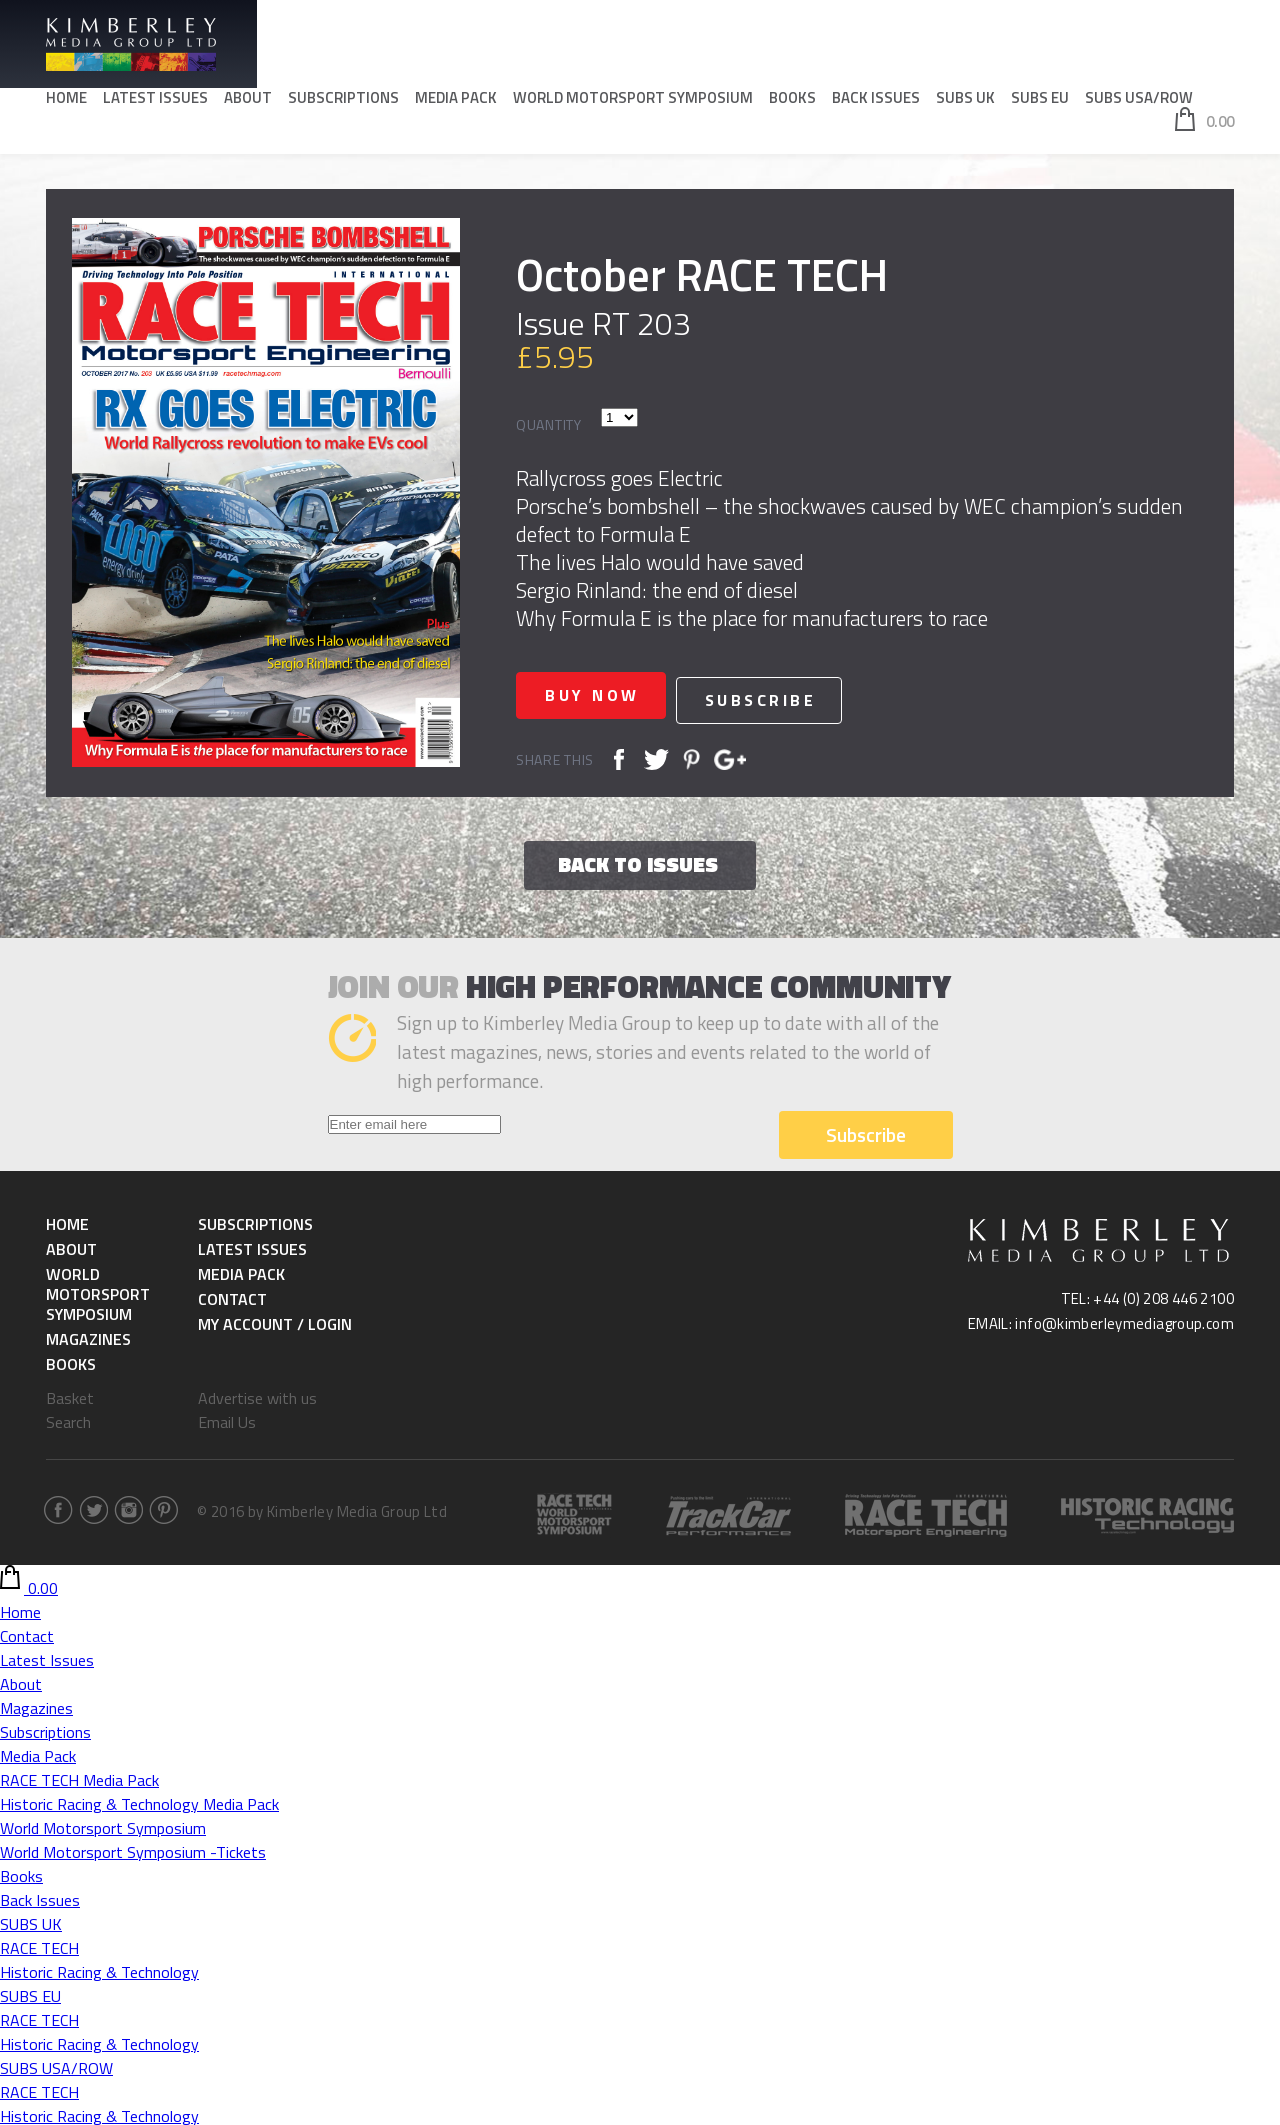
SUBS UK (965, 100)
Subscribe (783, 695)
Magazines (88, 1336)
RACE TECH (39, 1945)
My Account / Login (275, 1321)
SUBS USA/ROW (1139, 100)
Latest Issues (155, 100)
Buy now (601, 695)
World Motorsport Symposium (633, 100)
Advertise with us (257, 1395)
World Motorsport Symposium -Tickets (133, 1849)
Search (68, 1419)
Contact (232, 1296)
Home (66, 100)
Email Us (227, 1419)
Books (792, 100)
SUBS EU (1040, 100)
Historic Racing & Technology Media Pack (139, 1801)
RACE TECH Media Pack (79, 1777)
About (248, 100)
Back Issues (876, 100)
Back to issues (638, 861)
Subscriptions (343, 100)
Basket (70, 1395)
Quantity (549, 425)
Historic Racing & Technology (99, 1969)
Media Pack (456, 100)
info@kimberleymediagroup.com (1124, 1320)
